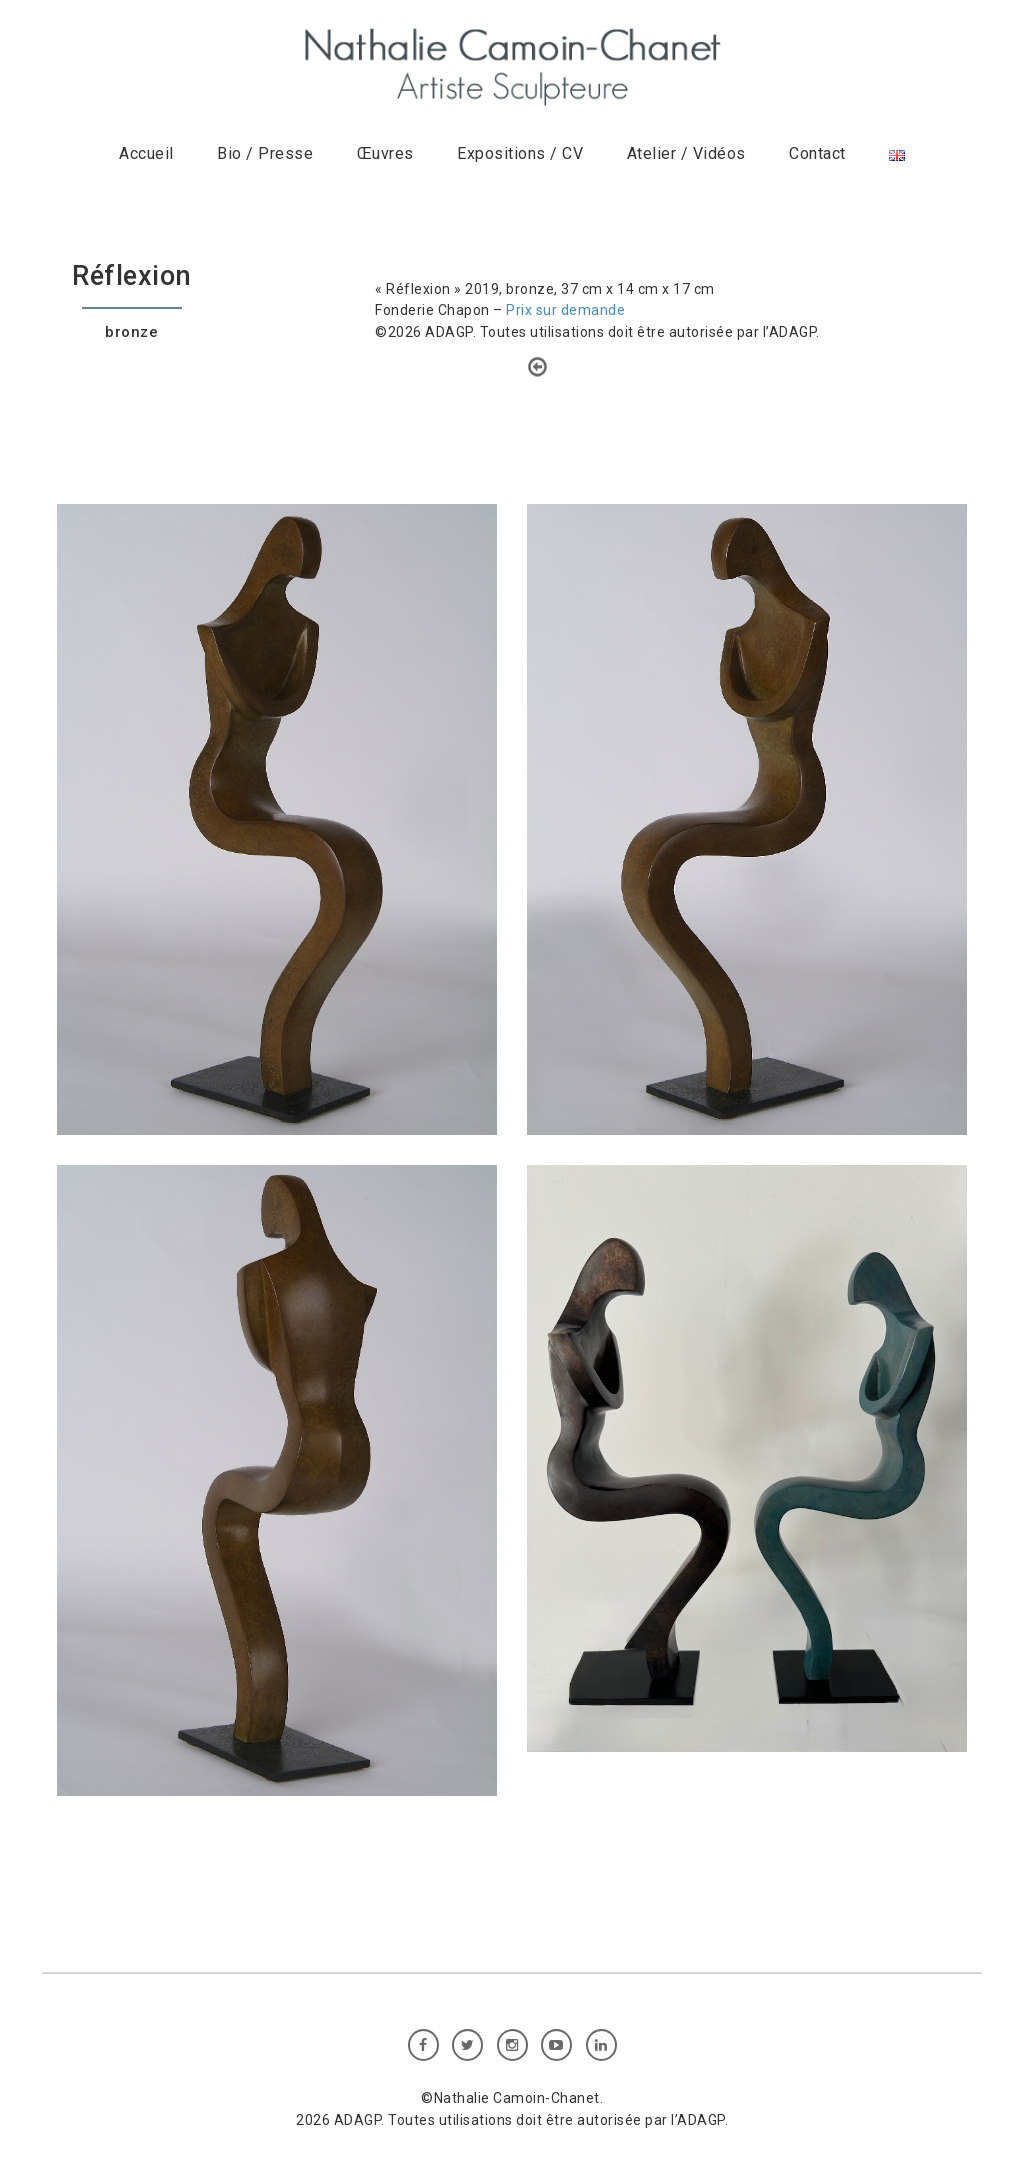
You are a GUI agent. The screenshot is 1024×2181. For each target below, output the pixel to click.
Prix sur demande (565, 310)
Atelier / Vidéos (686, 153)
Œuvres (385, 153)
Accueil (146, 153)
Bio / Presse (265, 153)
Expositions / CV (520, 153)
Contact (817, 153)
